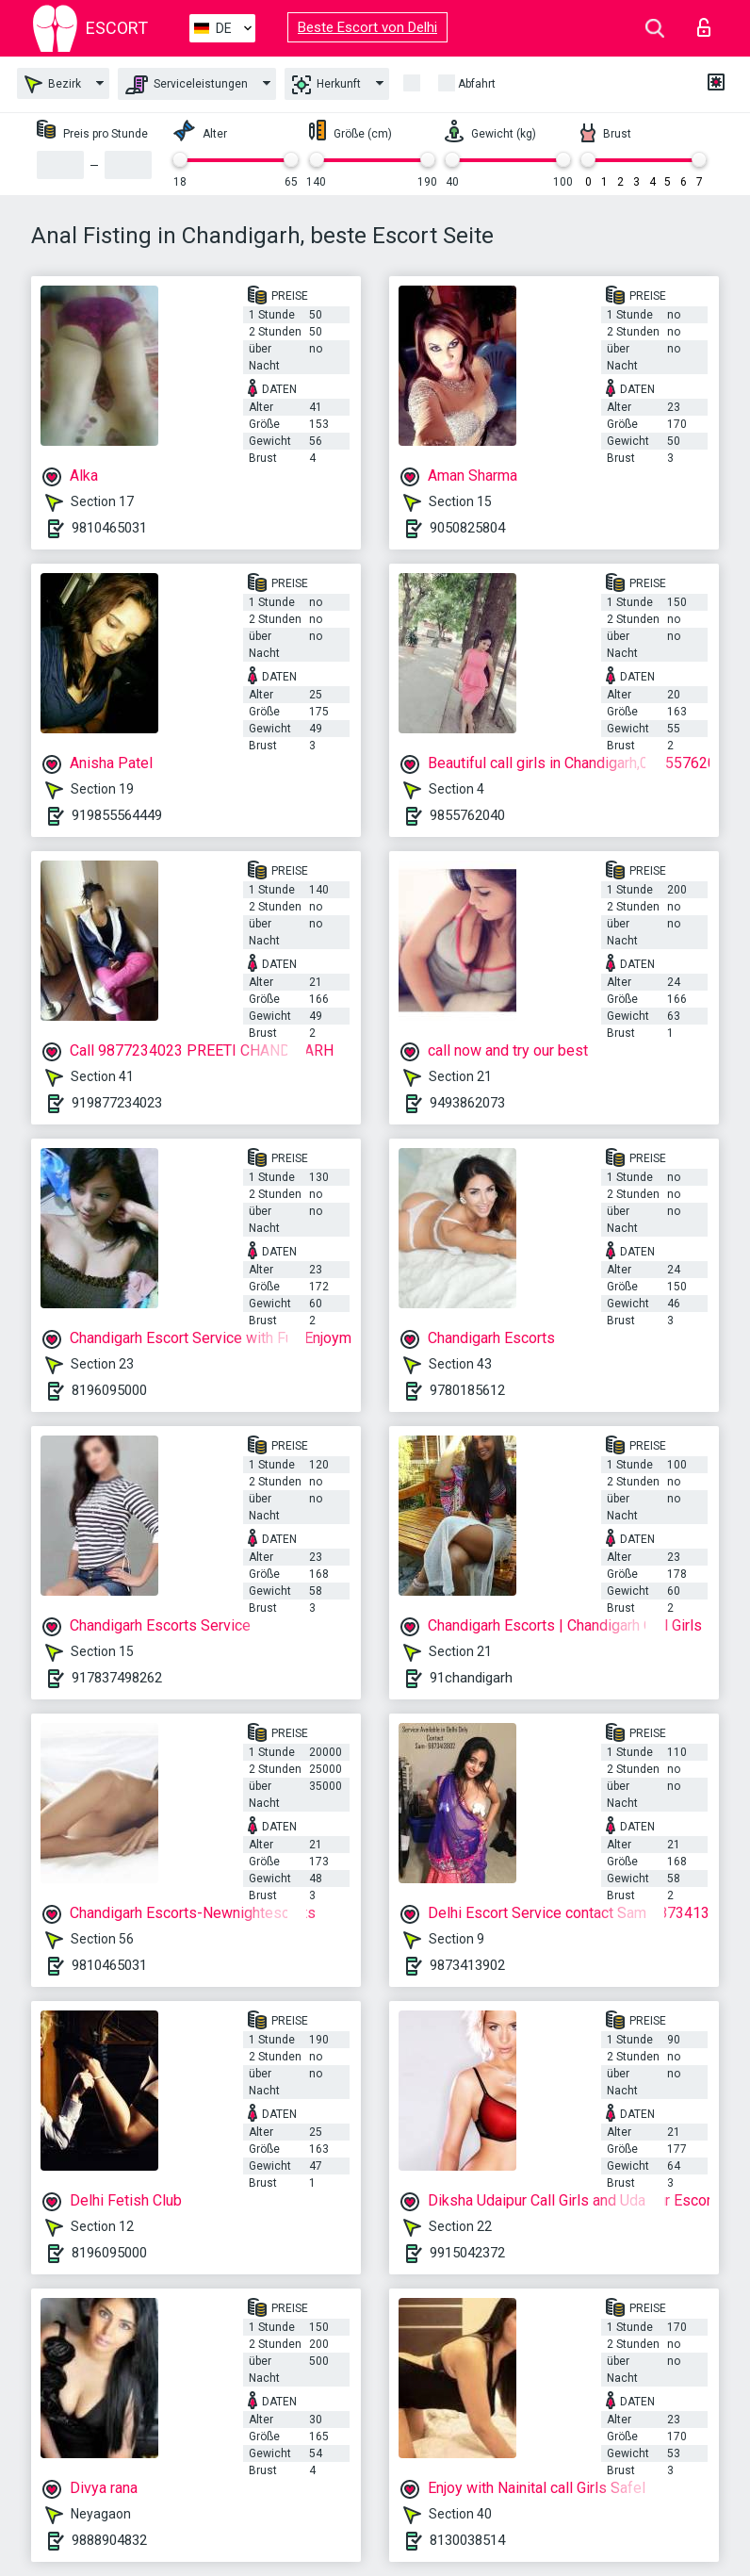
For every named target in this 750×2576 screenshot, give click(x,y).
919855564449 (117, 815)
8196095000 (109, 1390)
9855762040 (467, 815)
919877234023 (117, 1102)
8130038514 (467, 2540)
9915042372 (467, 2252)
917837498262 (117, 1677)
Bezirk (52, 84)
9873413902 (467, 1965)
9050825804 (467, 527)
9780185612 (467, 1390)
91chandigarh (471, 1677)
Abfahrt (477, 83)
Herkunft (326, 84)
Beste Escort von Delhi (367, 27)
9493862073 (467, 1102)
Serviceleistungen (186, 84)
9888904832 (109, 2540)
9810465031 (109, 527)
